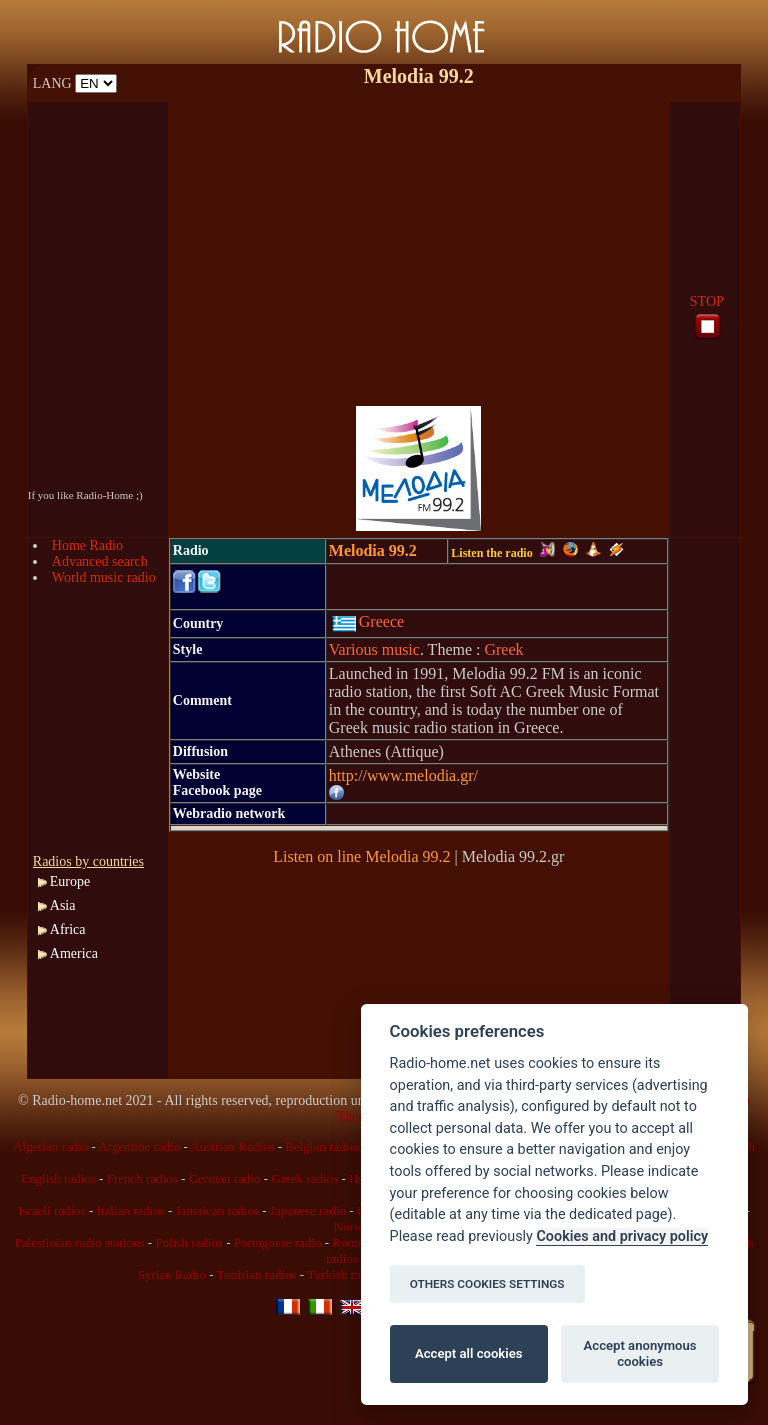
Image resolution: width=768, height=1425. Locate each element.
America (74, 953)
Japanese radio (308, 1210)
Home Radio (87, 545)
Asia (63, 905)
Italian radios (131, 1210)
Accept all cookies (468, 1353)
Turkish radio (342, 1274)
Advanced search (100, 561)
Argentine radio (139, 1146)
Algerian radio (50, 1146)
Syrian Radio (172, 1274)
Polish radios (189, 1242)
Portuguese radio (278, 1242)
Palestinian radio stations (80, 1242)
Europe (70, 881)
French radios (142, 1178)
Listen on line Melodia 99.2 (361, 856)
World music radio (104, 577)
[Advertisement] (419, 242)
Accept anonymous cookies (640, 1353)
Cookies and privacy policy (622, 1236)
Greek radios (304, 1178)
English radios (58, 1178)
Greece (368, 621)
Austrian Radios (232, 1146)
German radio (225, 1178)
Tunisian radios (257, 1274)
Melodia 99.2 (373, 550)
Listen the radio (502, 553)
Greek (503, 649)
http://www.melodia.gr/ (403, 775)
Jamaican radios (217, 1210)
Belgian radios (322, 1146)
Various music (374, 649)
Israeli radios (52, 1210)
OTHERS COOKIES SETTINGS (487, 1284)
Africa (68, 929)
